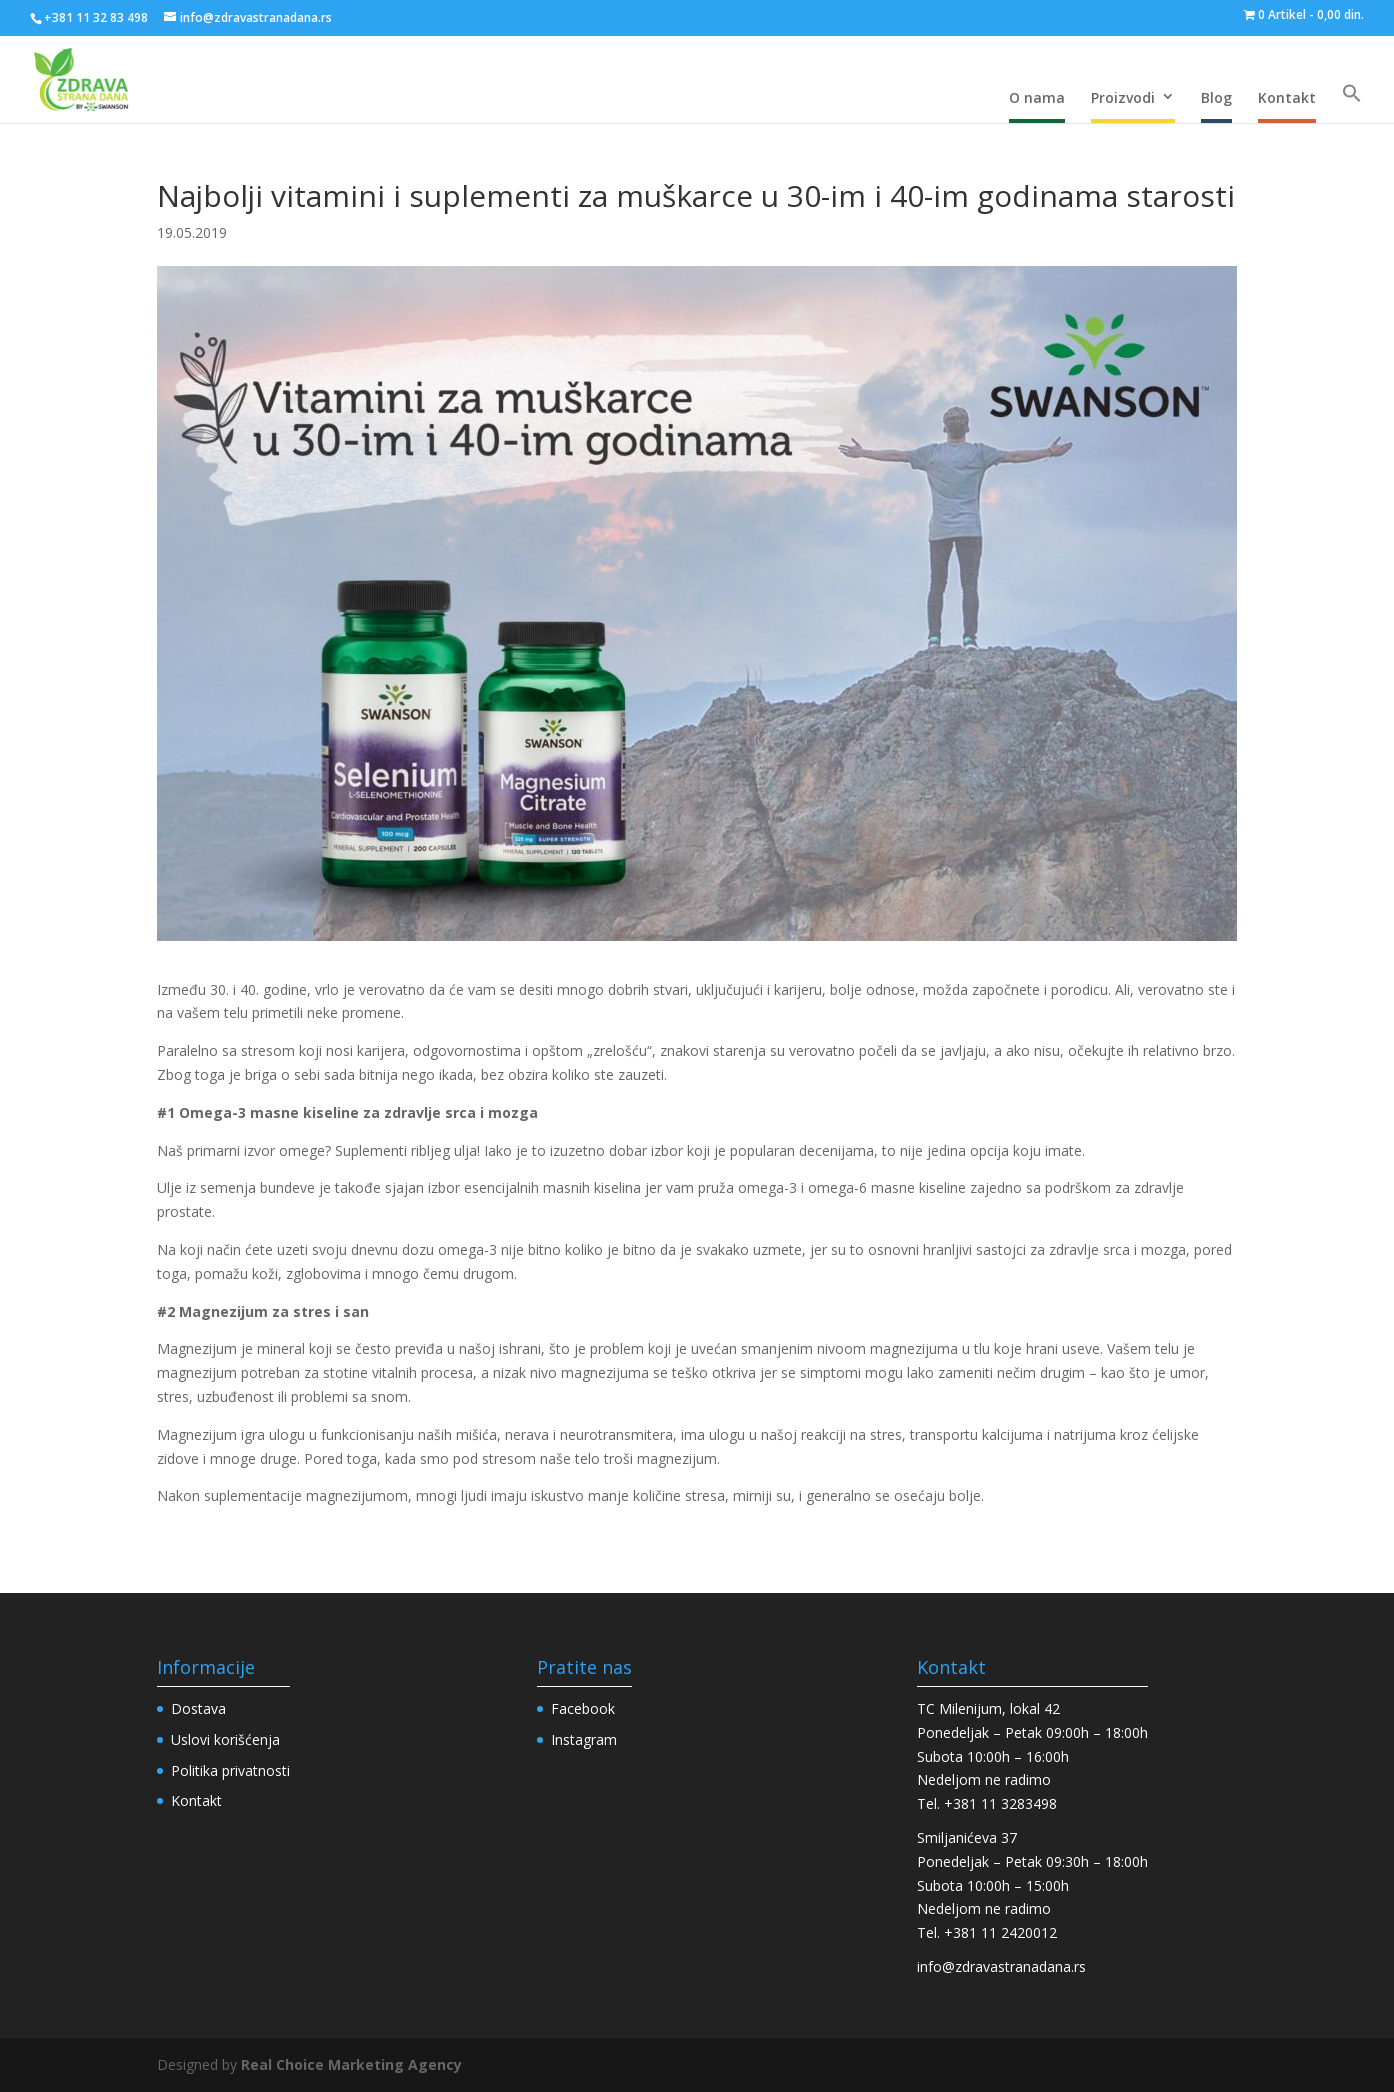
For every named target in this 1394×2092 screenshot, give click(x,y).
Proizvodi (1123, 97)
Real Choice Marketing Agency (351, 2064)
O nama (1037, 97)
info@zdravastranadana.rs (1001, 1966)
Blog (1216, 97)
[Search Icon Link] (1352, 94)
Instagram (584, 1739)
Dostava (198, 1708)
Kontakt (1287, 97)
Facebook (583, 1708)
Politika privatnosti (230, 1770)
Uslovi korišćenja (225, 1739)
